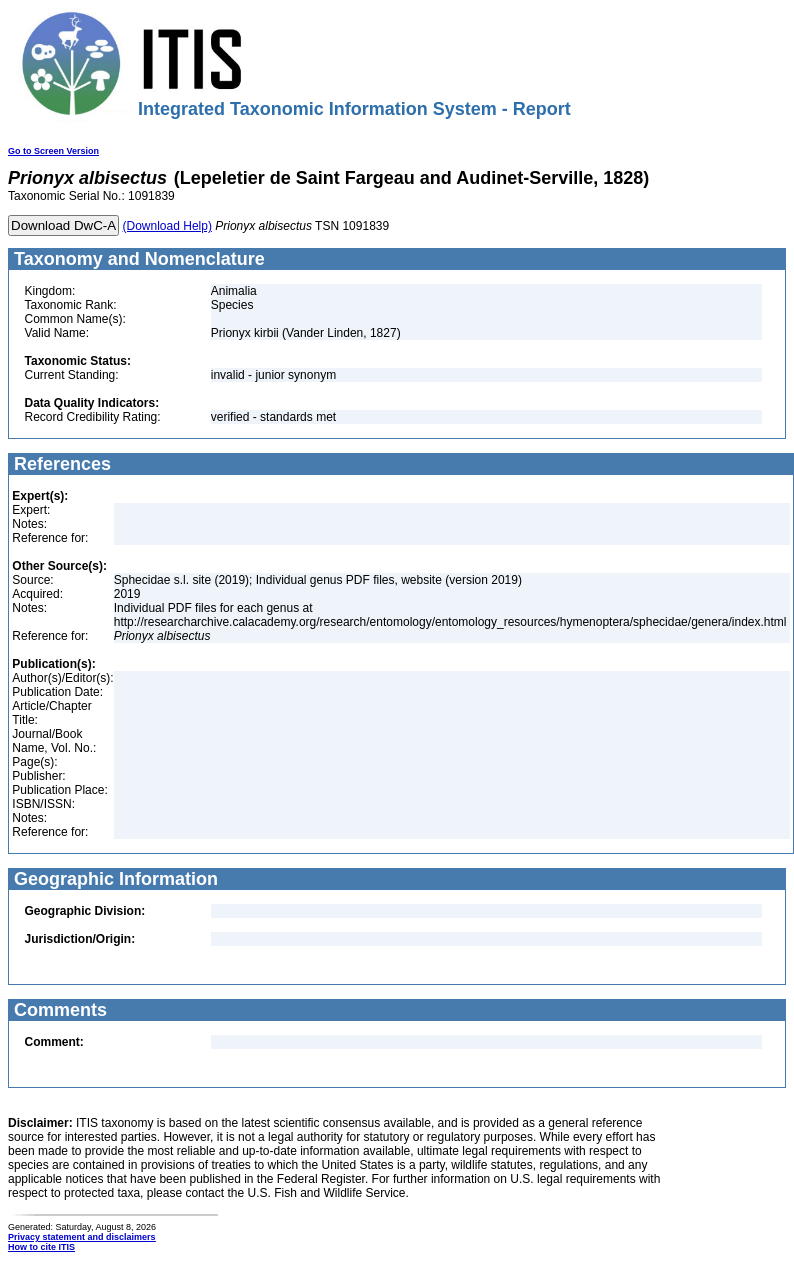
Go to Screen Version (53, 151)
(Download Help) (167, 226)
